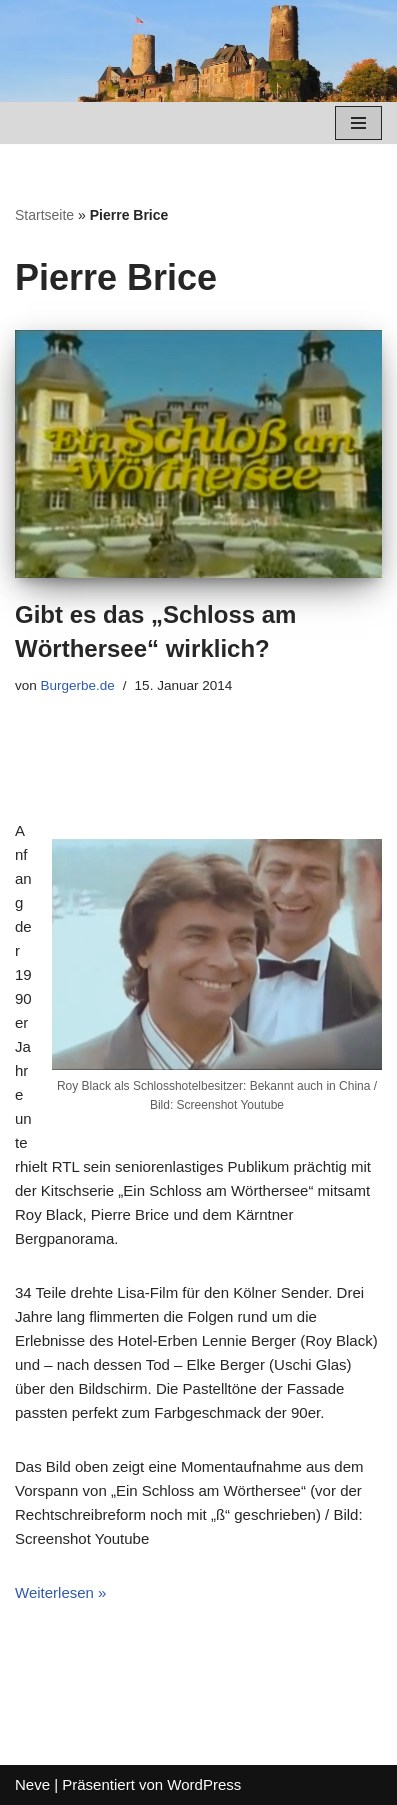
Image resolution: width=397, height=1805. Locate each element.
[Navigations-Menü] (358, 123)
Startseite (44, 215)
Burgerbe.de (78, 685)
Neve (32, 1784)
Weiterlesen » (60, 1592)
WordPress (204, 1784)
